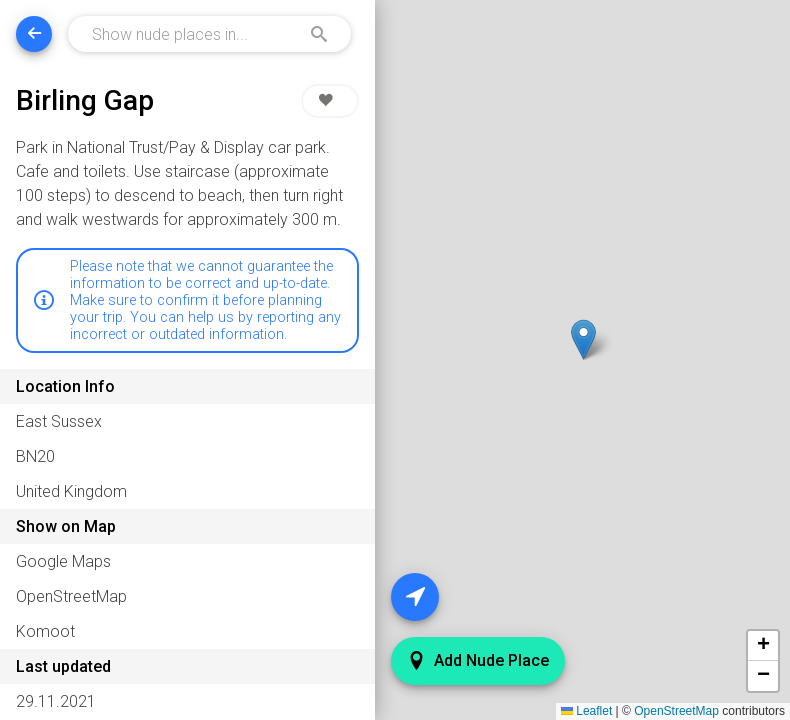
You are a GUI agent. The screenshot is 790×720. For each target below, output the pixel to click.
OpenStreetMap (676, 711)
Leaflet (586, 711)
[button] (582, 339)
